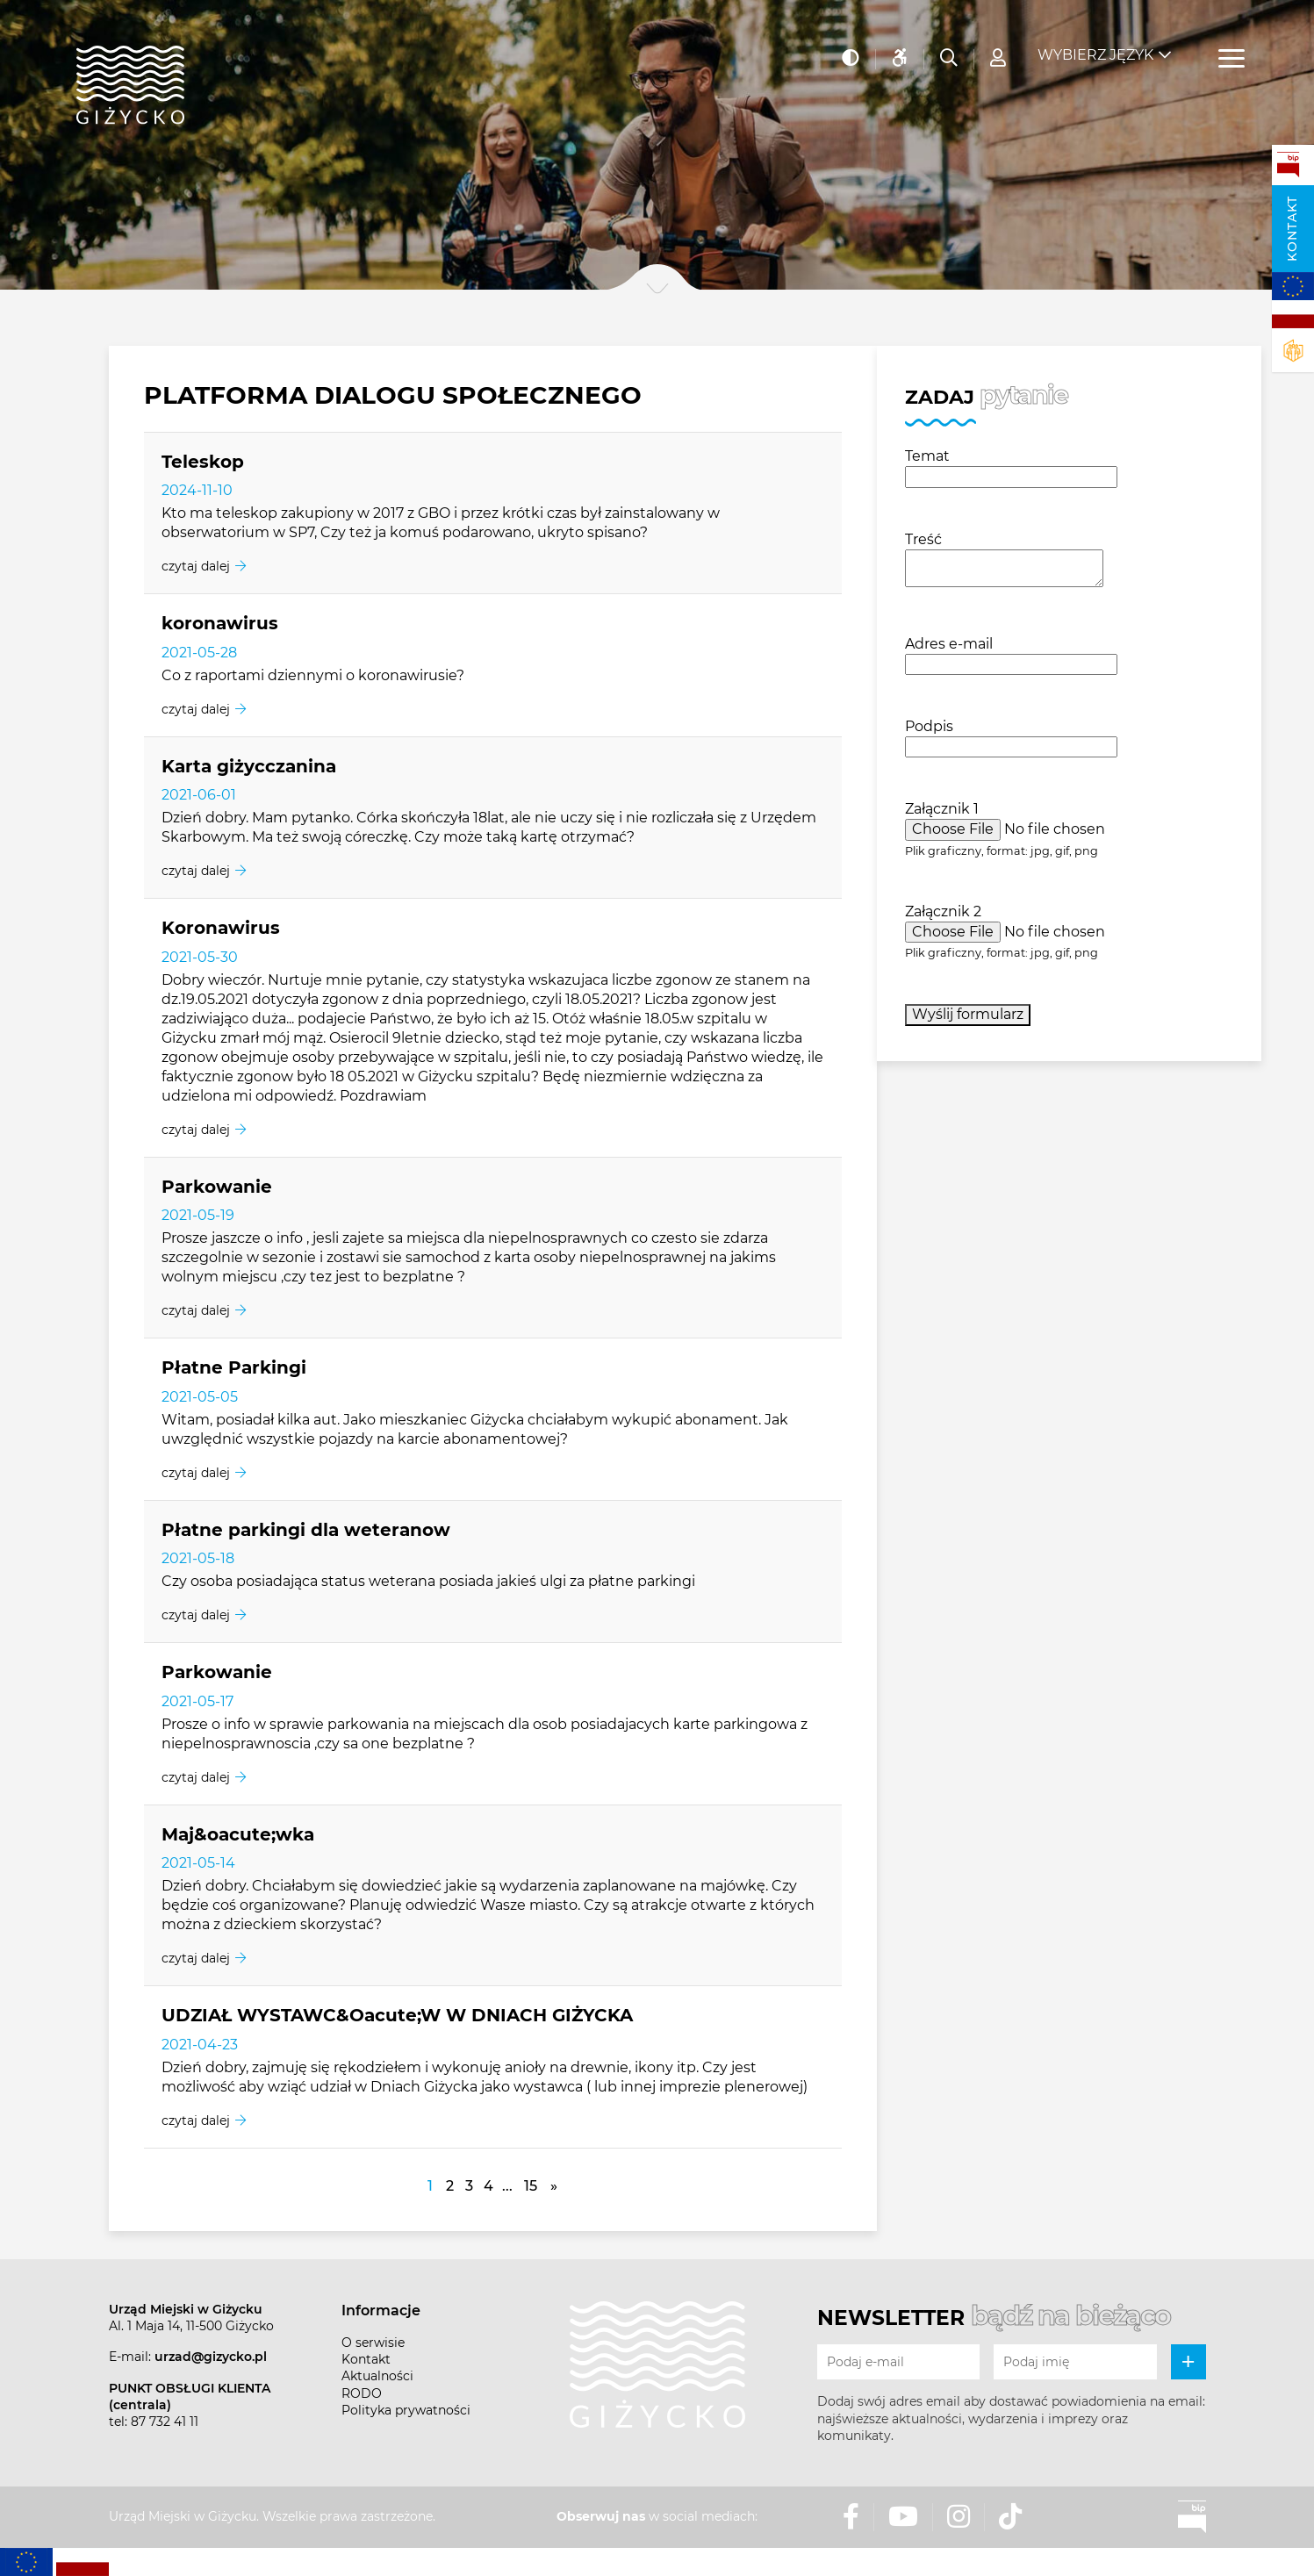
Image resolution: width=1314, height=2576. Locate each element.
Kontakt (1292, 229)
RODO (361, 2393)
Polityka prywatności (405, 2410)
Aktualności (377, 2376)
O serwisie (373, 2342)
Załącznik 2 (943, 911)
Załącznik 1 (942, 808)
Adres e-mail (949, 643)
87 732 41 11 (164, 2421)
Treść (923, 539)
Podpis (929, 726)
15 (530, 2186)
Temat (927, 456)
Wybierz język (1095, 44)
